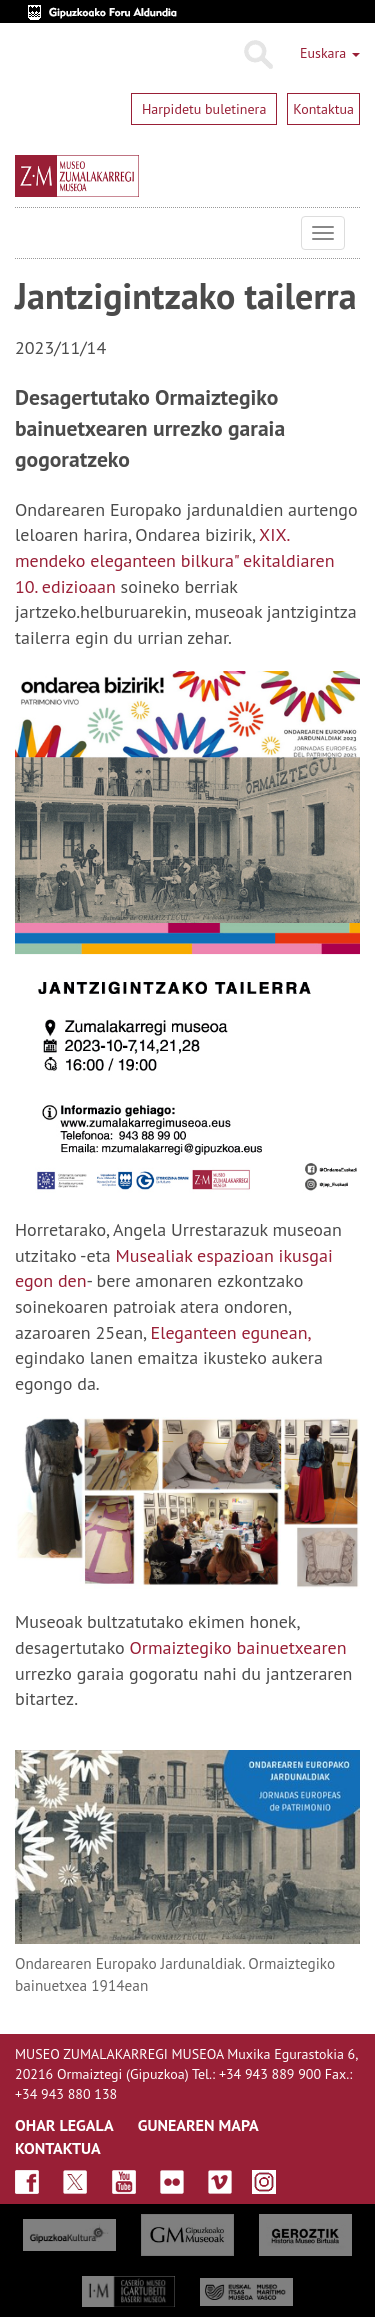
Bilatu (257, 55)
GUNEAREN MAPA (198, 2125)
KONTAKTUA (58, 2148)
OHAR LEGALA (64, 2125)
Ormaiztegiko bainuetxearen (238, 1647)
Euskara (330, 53)
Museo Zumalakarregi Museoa (30, 233)
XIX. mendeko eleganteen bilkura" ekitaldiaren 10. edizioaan (175, 560)
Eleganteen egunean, (231, 1332)
